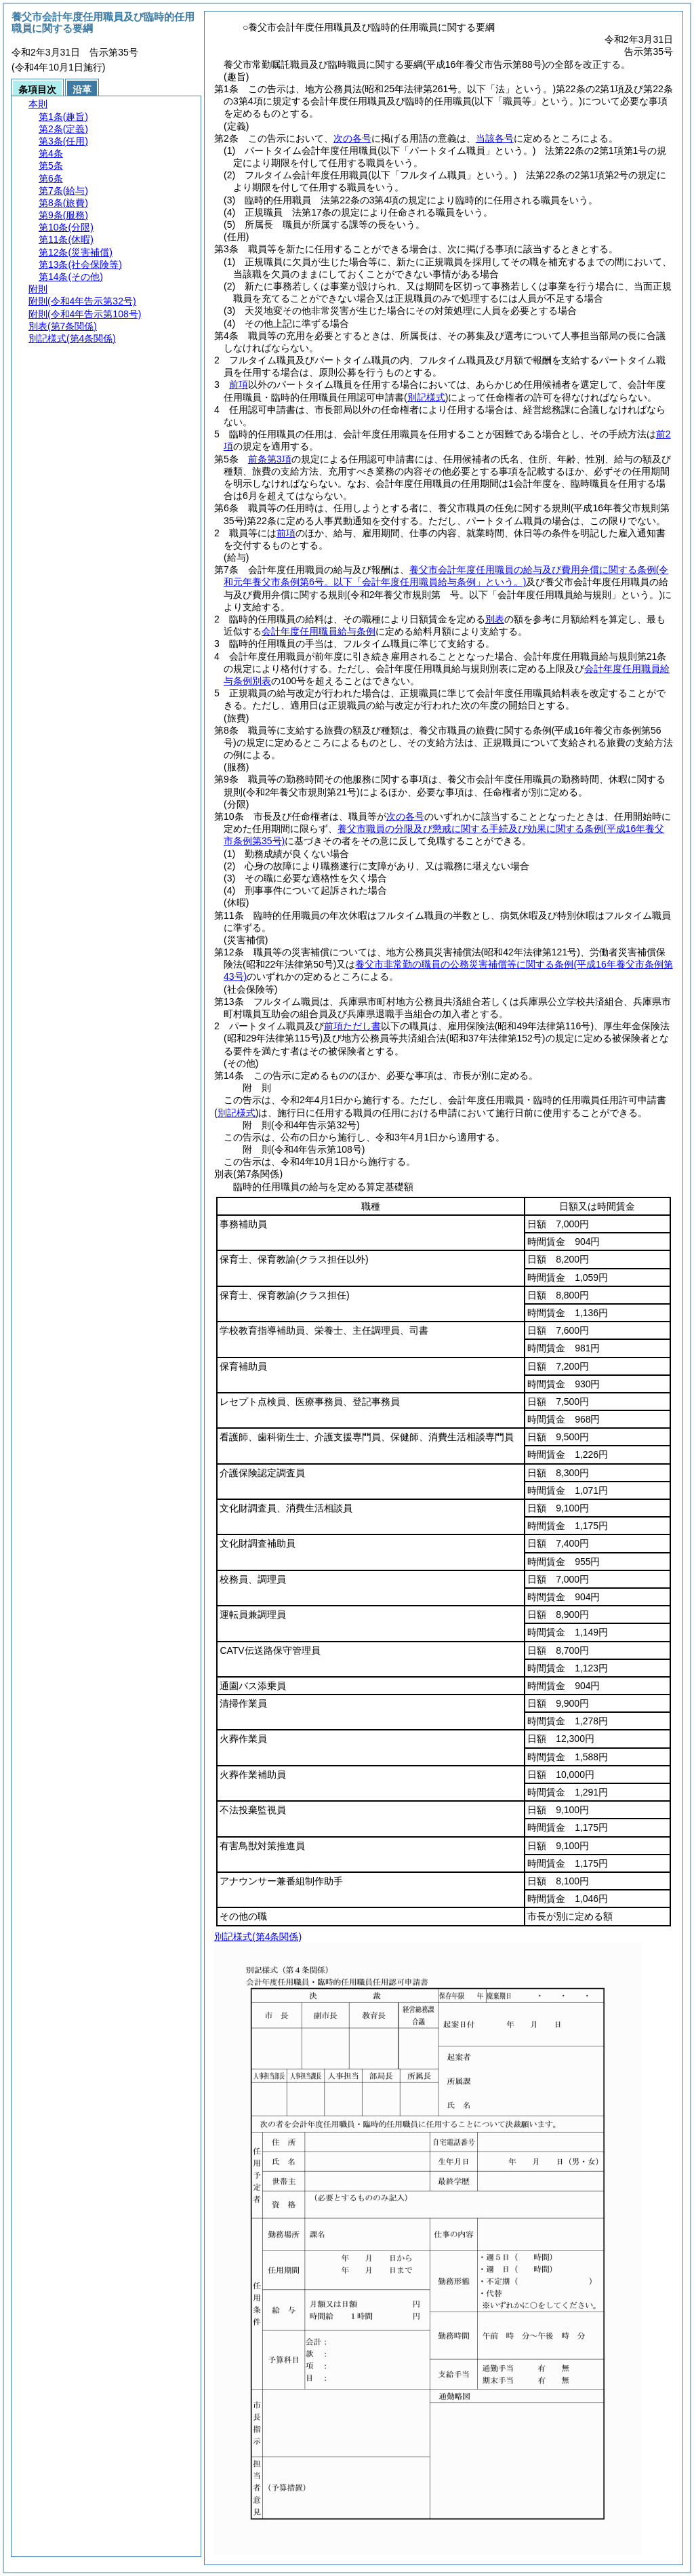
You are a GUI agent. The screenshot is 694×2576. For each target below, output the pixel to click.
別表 (494, 619)
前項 (238, 384)
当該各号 (495, 138)
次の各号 (352, 138)
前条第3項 (269, 459)
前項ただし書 (352, 1026)
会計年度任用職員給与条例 (318, 631)
